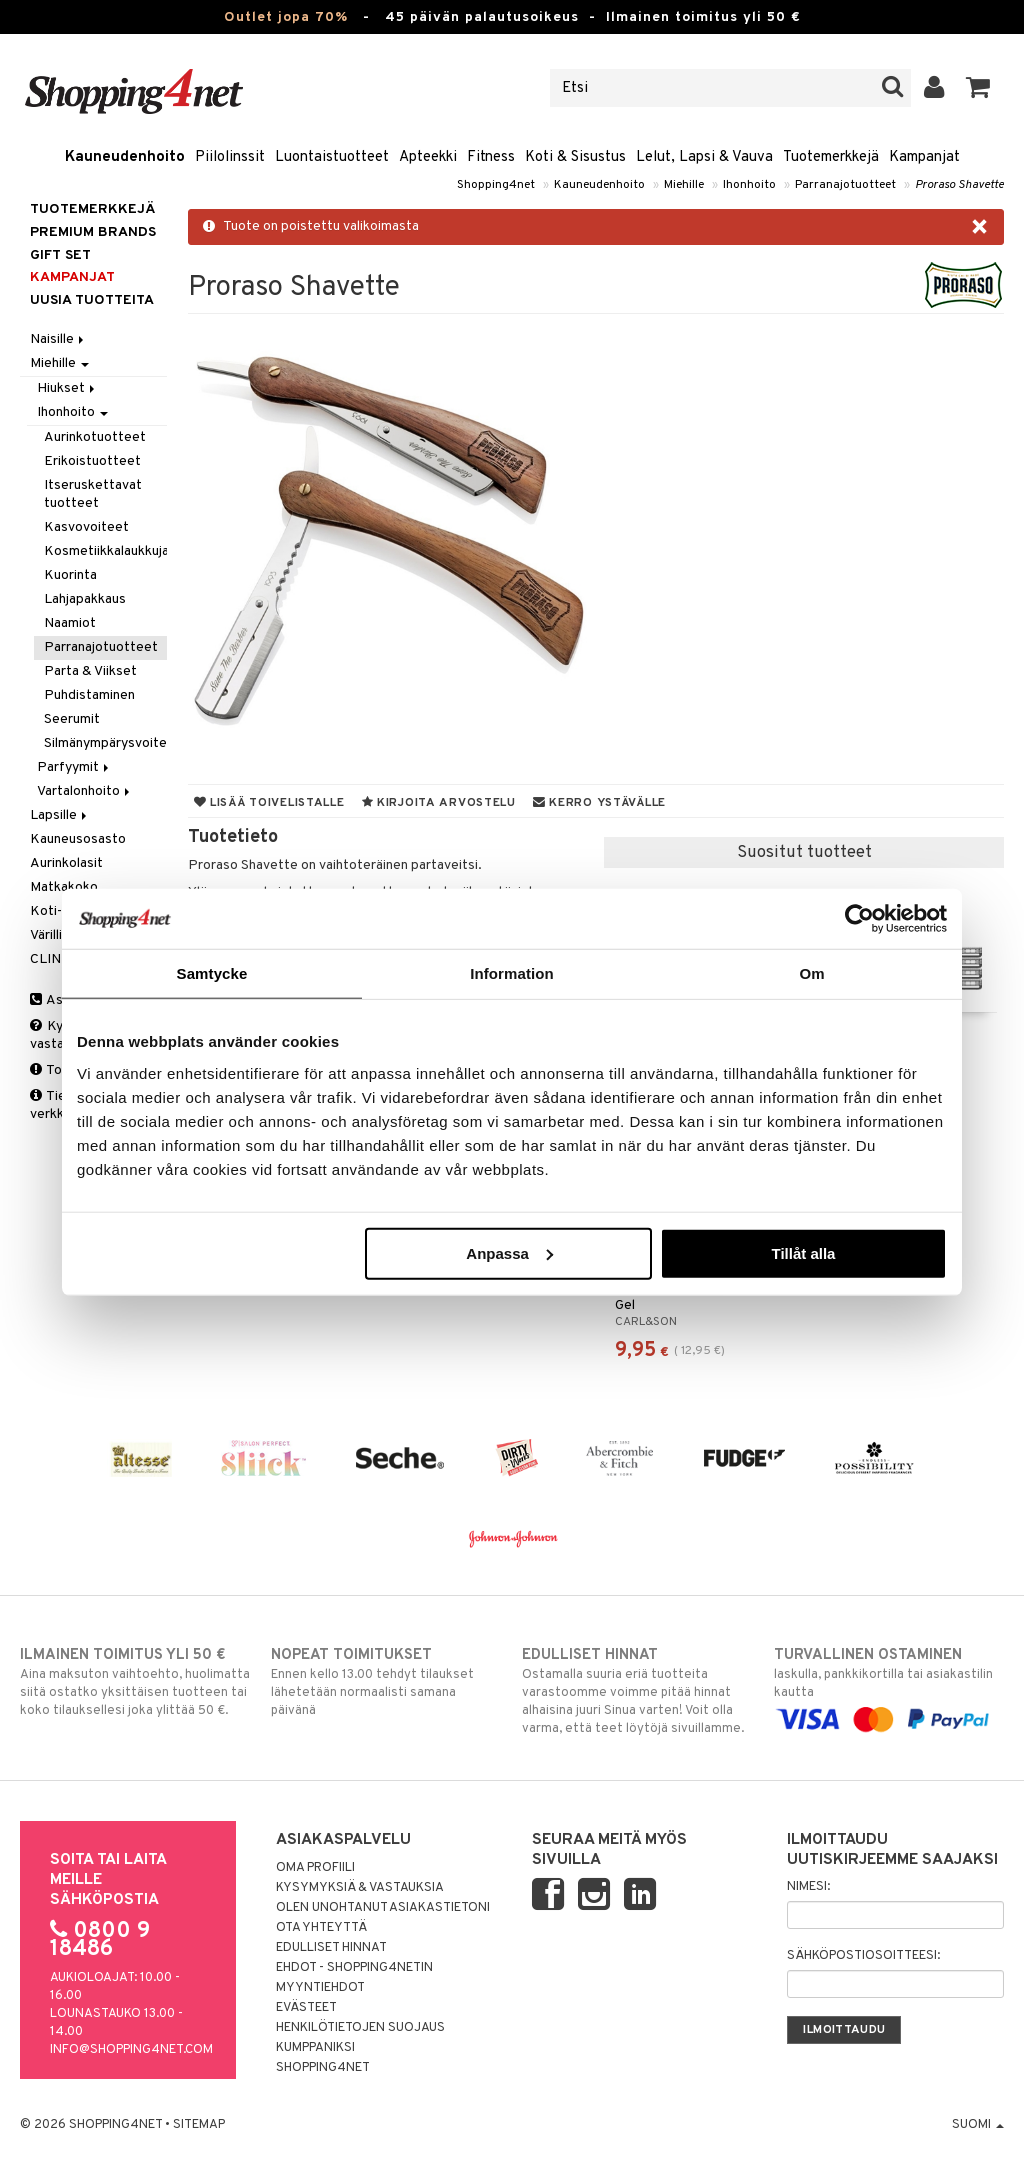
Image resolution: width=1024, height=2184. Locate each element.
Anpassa (509, 1252)
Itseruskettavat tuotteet (93, 494)
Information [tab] (512, 973)
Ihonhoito (749, 185)
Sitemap (199, 2125)
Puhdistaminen (89, 695)
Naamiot (70, 623)
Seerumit (72, 719)
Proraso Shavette (959, 185)
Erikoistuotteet (92, 461)
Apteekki (428, 157)
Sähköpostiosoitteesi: (863, 1956)
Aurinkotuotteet (95, 437)
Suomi (978, 2125)
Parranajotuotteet (845, 185)
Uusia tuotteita (92, 300)
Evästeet (306, 2008)
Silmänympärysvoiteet (105, 743)
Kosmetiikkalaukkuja (105, 551)
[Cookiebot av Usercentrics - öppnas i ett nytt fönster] (859, 919)
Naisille (58, 339)
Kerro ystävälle (599, 803)
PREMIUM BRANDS (93, 232)
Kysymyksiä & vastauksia (360, 1888)
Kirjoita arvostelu (439, 803)
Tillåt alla (803, 1252)
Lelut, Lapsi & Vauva (704, 157)
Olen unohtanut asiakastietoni (383, 1908)
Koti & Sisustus (575, 157)
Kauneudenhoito (125, 157)
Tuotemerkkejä (831, 157)
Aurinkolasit (66, 863)
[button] (978, 88)
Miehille (684, 185)
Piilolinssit (230, 157)
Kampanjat (924, 157)
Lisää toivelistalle (269, 803)
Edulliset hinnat (331, 1948)
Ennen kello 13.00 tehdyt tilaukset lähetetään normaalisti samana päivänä (386, 1682)
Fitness (491, 157)
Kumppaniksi (315, 2048)
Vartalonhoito (85, 791)
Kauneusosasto (78, 839)
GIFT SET (60, 255)
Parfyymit (74, 767)
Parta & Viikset (90, 671)
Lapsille (60, 815)
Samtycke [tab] (212, 973)
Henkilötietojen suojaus (360, 2028)
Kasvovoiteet (86, 527)
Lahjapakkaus (85, 599)
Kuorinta (70, 575)
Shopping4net (496, 185)
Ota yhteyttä (321, 1928)
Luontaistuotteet (332, 157)
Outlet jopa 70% (286, 17)
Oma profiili (315, 1868)
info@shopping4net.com (131, 2050)
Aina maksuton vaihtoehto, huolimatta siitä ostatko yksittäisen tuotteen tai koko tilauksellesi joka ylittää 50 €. (135, 1682)
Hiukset (67, 388)
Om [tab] (811, 973)
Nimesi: (808, 1887)
